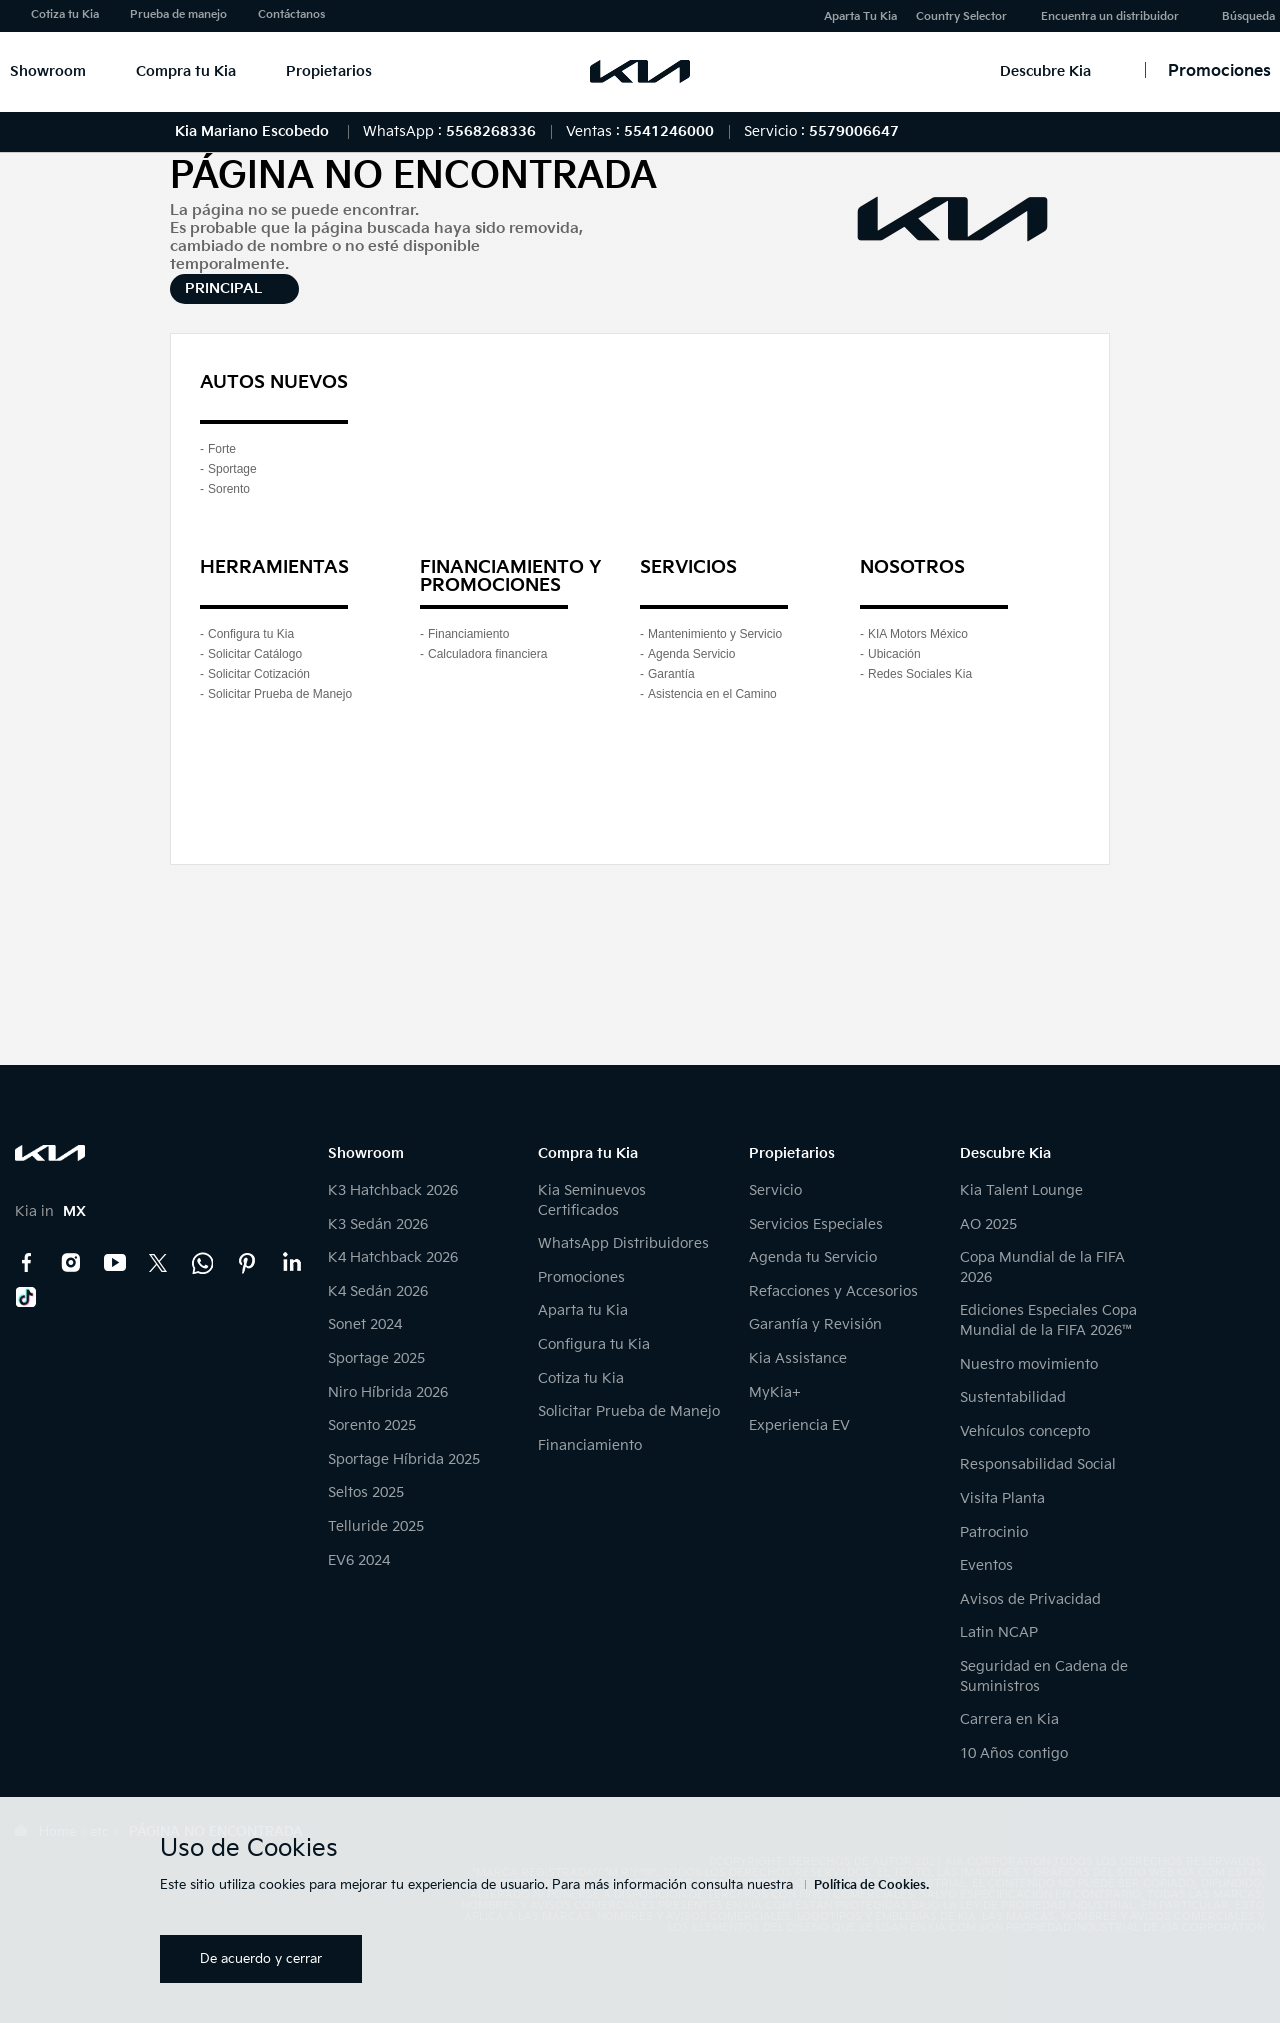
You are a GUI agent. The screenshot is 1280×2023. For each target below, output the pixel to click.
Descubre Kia (1045, 71)
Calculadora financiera (487, 654)
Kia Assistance (798, 1358)
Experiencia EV (799, 1425)
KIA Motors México (918, 634)
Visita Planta (1002, 1498)
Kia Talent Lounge (1021, 1190)
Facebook (27, 1263)
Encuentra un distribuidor (1110, 16)
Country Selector (961, 16)
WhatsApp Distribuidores (623, 1243)
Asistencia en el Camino (712, 694)
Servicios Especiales (816, 1224)
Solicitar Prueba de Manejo (280, 694)
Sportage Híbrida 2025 (404, 1459)
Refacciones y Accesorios (833, 1291)
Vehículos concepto (1025, 1431)
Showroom (48, 71)
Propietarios (329, 71)
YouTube (115, 1263)
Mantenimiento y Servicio (715, 634)
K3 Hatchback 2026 (393, 1190)
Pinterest (247, 1263)
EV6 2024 (359, 1560)
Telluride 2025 (376, 1526)
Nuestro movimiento (1029, 1364)
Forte (222, 449)
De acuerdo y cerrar (261, 1959)
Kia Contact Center (203, 1263)
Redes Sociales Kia (920, 674)
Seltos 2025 (366, 1492)
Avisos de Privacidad (1030, 1599)
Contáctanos (291, 14)
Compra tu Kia (186, 71)
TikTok (27, 1297)
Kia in (50, 1211)
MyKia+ (775, 1392)
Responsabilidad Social (1038, 1464)
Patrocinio (994, 1532)
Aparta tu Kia (583, 1310)
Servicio (775, 1190)
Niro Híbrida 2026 (388, 1392)
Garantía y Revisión (815, 1324)
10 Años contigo (1014, 1753)
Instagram (71, 1263)
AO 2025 (988, 1224)
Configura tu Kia (251, 634)
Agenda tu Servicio (813, 1257)
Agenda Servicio (691, 654)
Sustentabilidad (1013, 1397)
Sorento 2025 (372, 1425)
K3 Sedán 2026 (378, 1224)
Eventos (986, 1565)
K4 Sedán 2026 (378, 1291)
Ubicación (894, 654)
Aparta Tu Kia (860, 16)
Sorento (229, 489)
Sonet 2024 (365, 1324)
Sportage (232, 469)
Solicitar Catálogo (255, 654)
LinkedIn (291, 1263)
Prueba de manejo (178, 14)
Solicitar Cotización (259, 674)
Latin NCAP (999, 1632)
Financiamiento (468, 634)
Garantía (671, 674)
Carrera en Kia (1009, 1719)
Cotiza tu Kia (65, 14)
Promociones (581, 1277)
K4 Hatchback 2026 (393, 1257)
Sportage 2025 (376, 1358)
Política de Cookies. (871, 1885)
